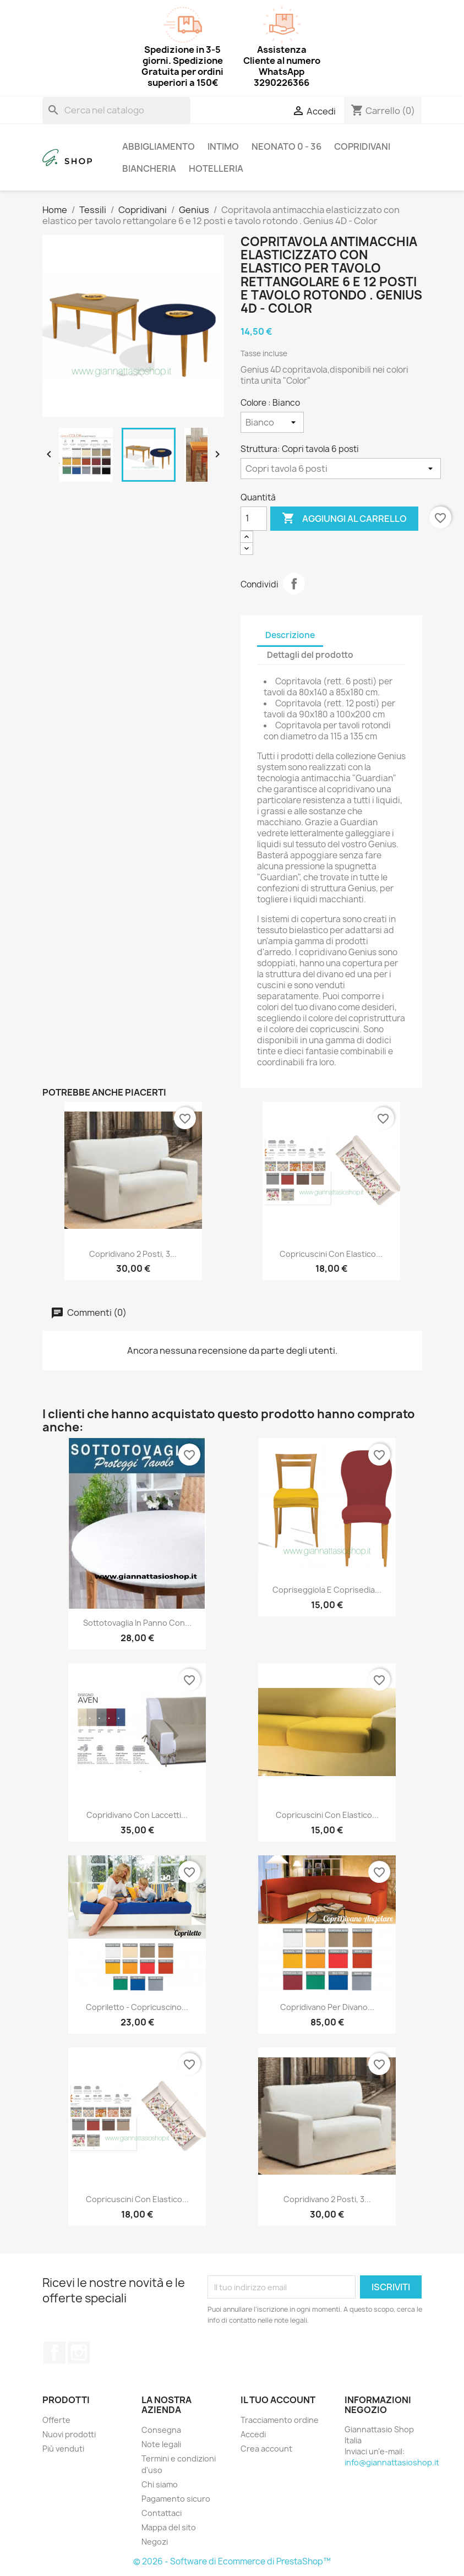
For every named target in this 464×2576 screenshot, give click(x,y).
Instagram (79, 2352)
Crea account (266, 2448)
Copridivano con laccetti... (137, 1815)
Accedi (253, 2434)
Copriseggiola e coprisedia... (326, 1589)
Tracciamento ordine (280, 2420)
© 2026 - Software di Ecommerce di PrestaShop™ (232, 2561)
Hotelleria (216, 168)
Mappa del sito (168, 2527)
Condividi (294, 584)
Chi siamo (159, 2484)
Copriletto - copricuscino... (137, 2007)
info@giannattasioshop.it (392, 2462)
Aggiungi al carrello (344, 518)
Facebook (54, 2352)
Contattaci (161, 2513)
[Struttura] (341, 468)
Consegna (161, 2430)
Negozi (154, 2541)
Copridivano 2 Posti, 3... (133, 1254)
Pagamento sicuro (175, 2498)
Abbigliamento (158, 146)
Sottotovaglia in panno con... (137, 1623)
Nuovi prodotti (69, 2434)
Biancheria (149, 168)
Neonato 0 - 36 (286, 146)
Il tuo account (278, 2400)
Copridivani (362, 146)
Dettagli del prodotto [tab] (310, 655)
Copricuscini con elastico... (331, 1254)
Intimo (223, 146)
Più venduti (63, 2448)
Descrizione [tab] (290, 635)
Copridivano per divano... (327, 2007)
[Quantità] (254, 519)
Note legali (161, 2444)
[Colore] (272, 422)
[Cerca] (116, 110)
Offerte (56, 2420)
